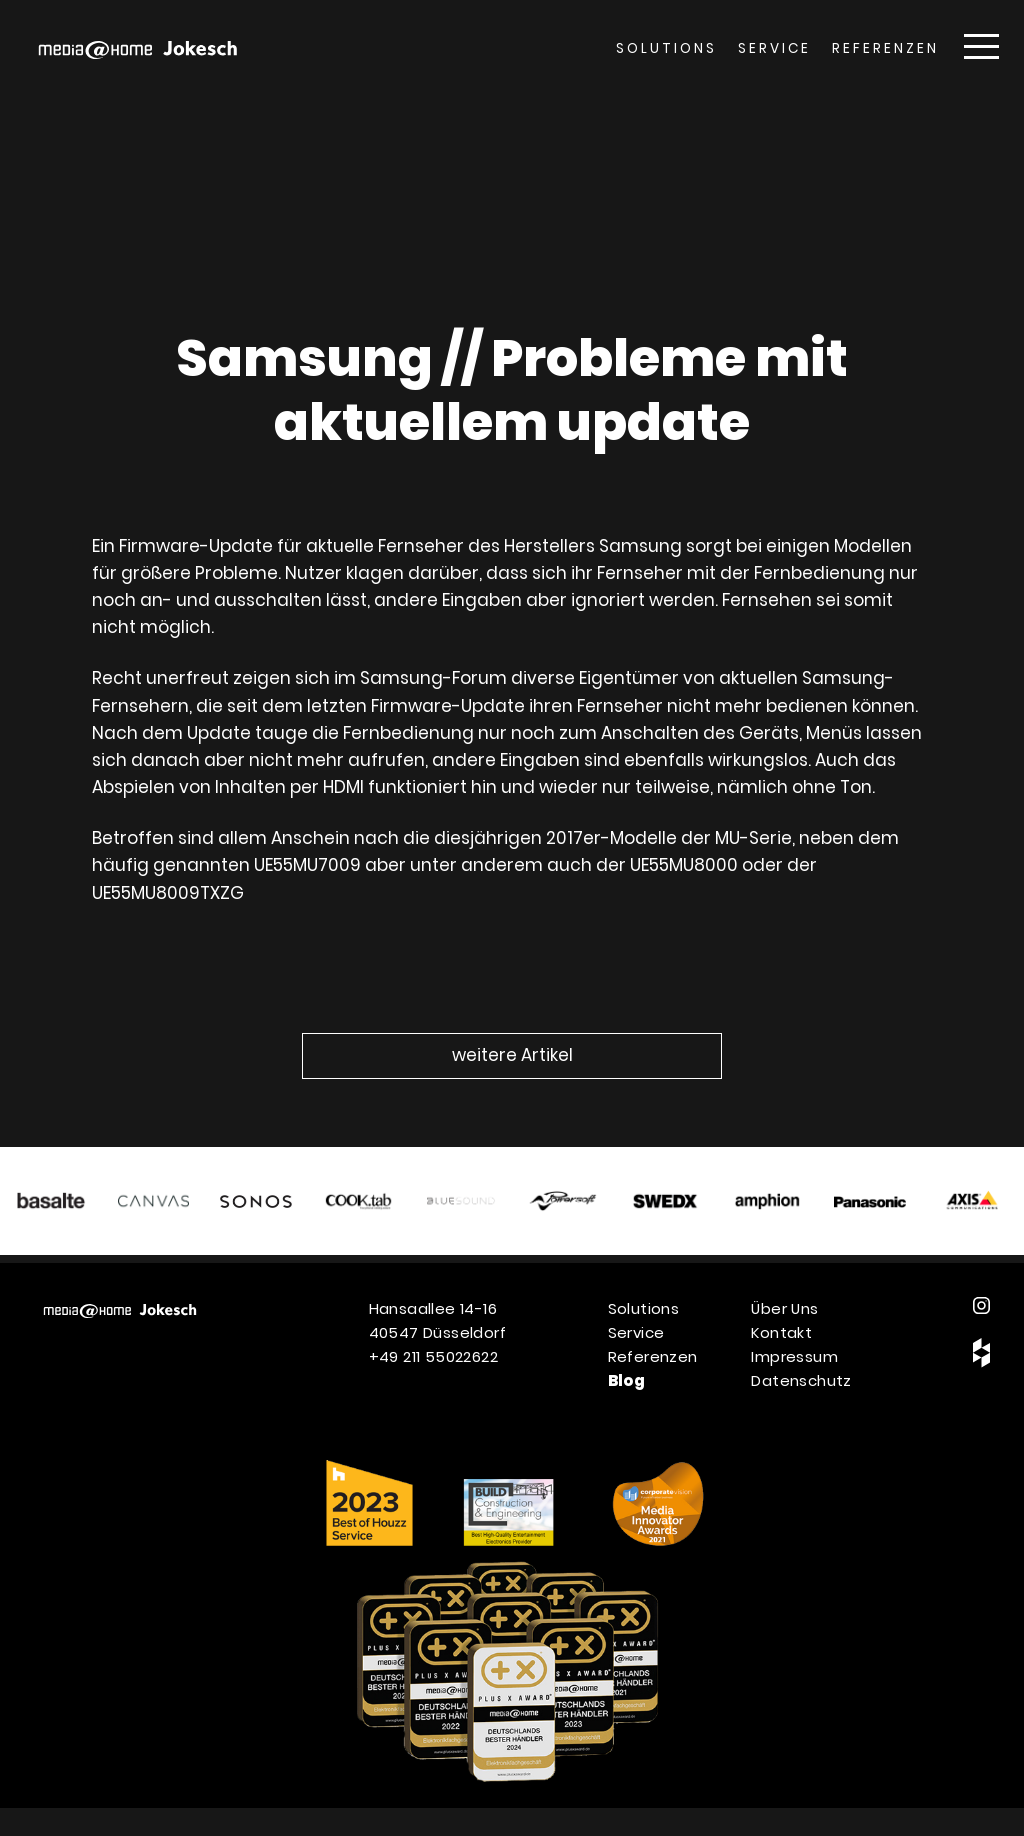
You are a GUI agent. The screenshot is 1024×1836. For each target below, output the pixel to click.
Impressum (794, 1356)
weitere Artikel (512, 1055)
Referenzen (885, 48)
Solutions (666, 48)
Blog (627, 1380)
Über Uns (784, 1308)
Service (774, 48)
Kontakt (781, 1332)
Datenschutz (801, 1380)
